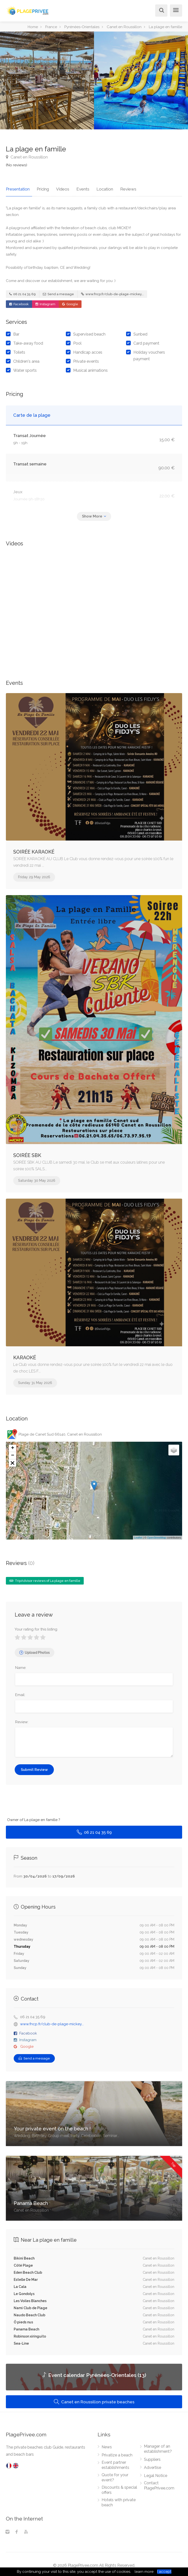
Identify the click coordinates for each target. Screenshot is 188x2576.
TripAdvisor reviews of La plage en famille (44, 1578)
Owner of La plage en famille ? (33, 1817)
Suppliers (152, 2457)
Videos (57, 186)
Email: (20, 1692)
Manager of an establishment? (158, 2446)
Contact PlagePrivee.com (159, 2483)
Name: (20, 1665)
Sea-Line (21, 2341)
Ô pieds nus (23, 2320)
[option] (141, 80)
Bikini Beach (24, 2256)
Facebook (19, 302)
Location (95, 186)
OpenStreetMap (156, 1535)
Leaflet (138, 1535)
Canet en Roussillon (27, 157)
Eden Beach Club (28, 2270)
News (107, 2444)
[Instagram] (7, 2530)
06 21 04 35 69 (22, 291)
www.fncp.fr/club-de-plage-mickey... (112, 291)
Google (70, 302)
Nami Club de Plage (30, 2305)
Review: (21, 1719)
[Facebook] (16, 2530)
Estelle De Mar (26, 2277)
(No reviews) (16, 165)
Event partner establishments (115, 2462)
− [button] (12, 1453)
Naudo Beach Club (29, 2313)
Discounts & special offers (119, 2487)
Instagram (45, 302)
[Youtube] (26, 2530)
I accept (164, 2571)
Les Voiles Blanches (30, 2298)
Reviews (116, 186)
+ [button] (12, 1446)
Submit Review (34, 1767)
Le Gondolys (24, 2291)
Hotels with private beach (119, 2500)
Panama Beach (26, 2327)
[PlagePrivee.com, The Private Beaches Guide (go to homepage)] (28, 10)
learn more (144, 2571)
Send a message (58, 291)
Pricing (40, 186)
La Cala (20, 2284)
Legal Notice (155, 2473)
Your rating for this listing (36, 1627)
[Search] (160, 11)
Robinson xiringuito (30, 2334)
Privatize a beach (117, 2452)
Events (75, 186)
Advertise (152, 2465)
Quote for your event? (115, 2475)
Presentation (18, 186)
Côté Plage (23, 2263)
